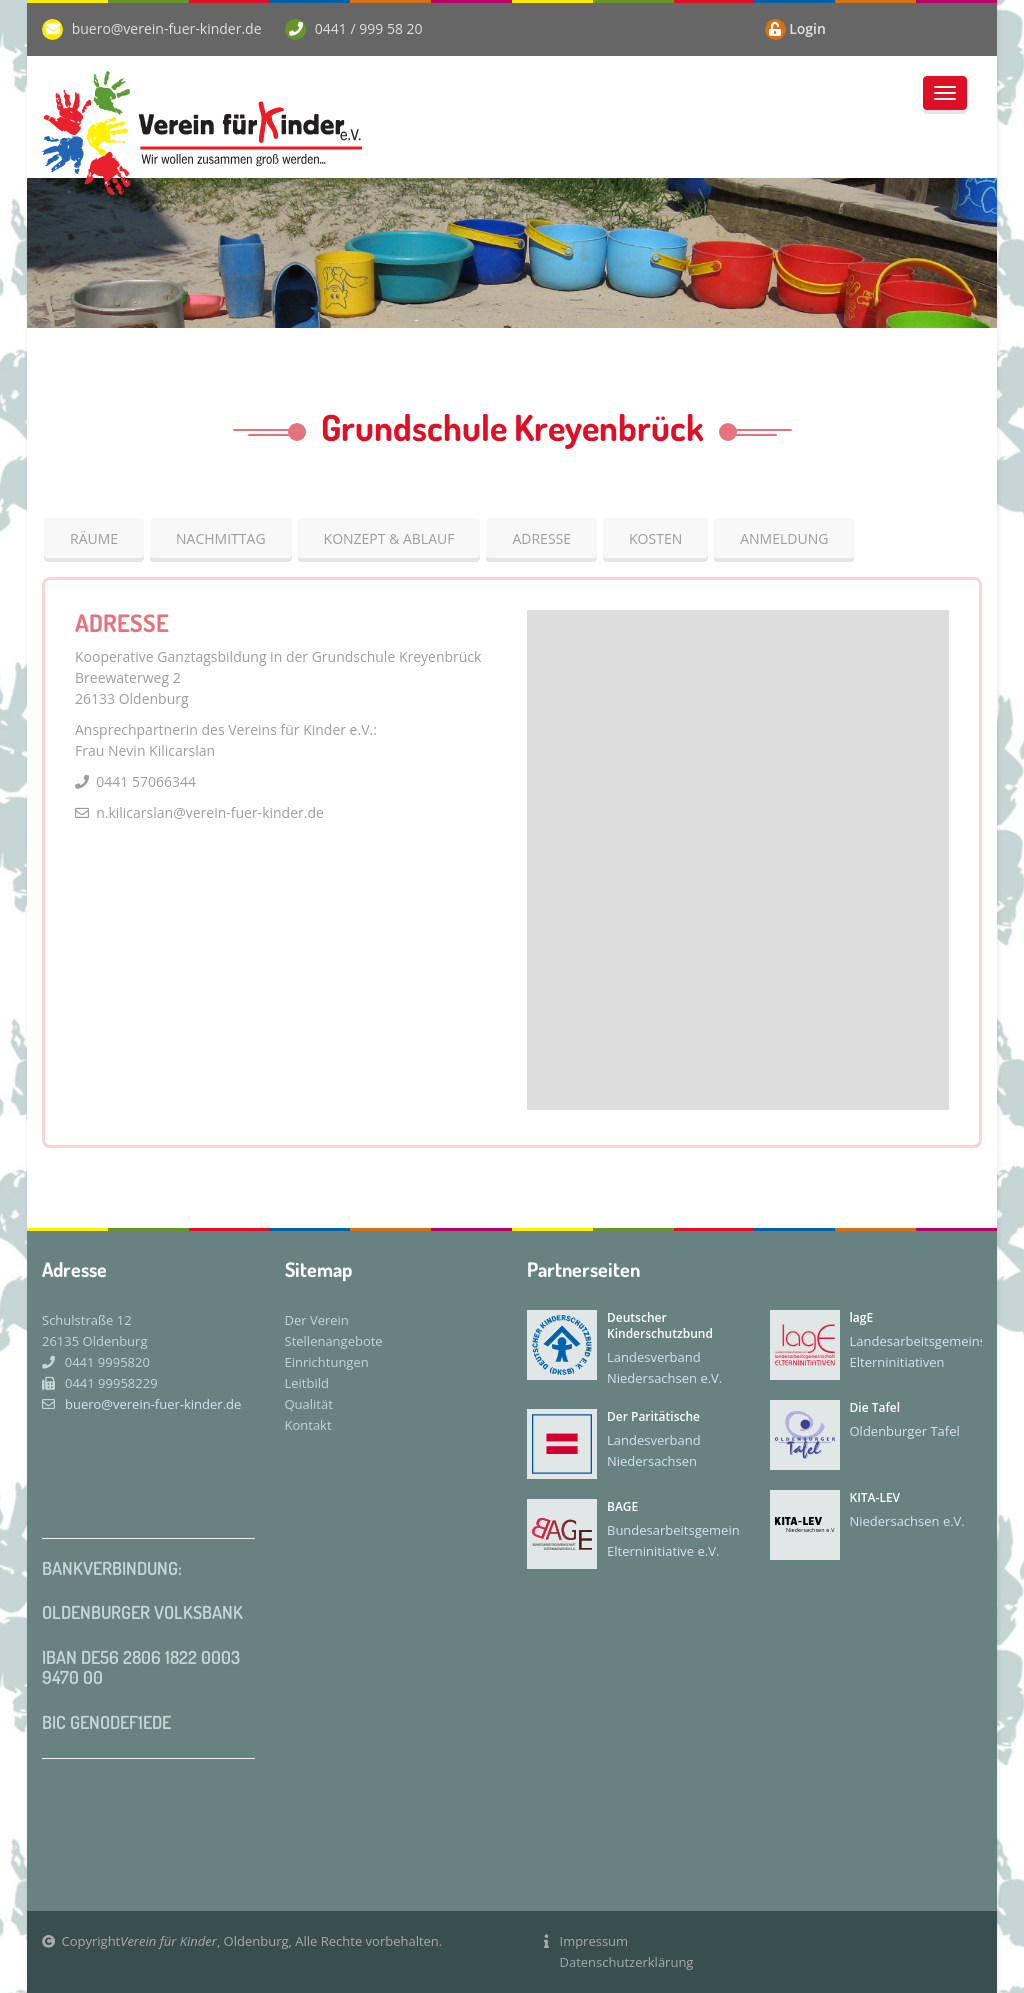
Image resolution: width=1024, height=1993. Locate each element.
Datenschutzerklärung (627, 1962)
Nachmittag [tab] (221, 538)
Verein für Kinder (168, 1941)
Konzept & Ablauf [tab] (389, 538)
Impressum (594, 1941)
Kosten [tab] (655, 538)
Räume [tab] (94, 538)
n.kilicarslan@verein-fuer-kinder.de (208, 812)
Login (807, 28)
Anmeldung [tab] (784, 538)
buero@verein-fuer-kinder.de (167, 28)
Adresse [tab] (541, 538)
